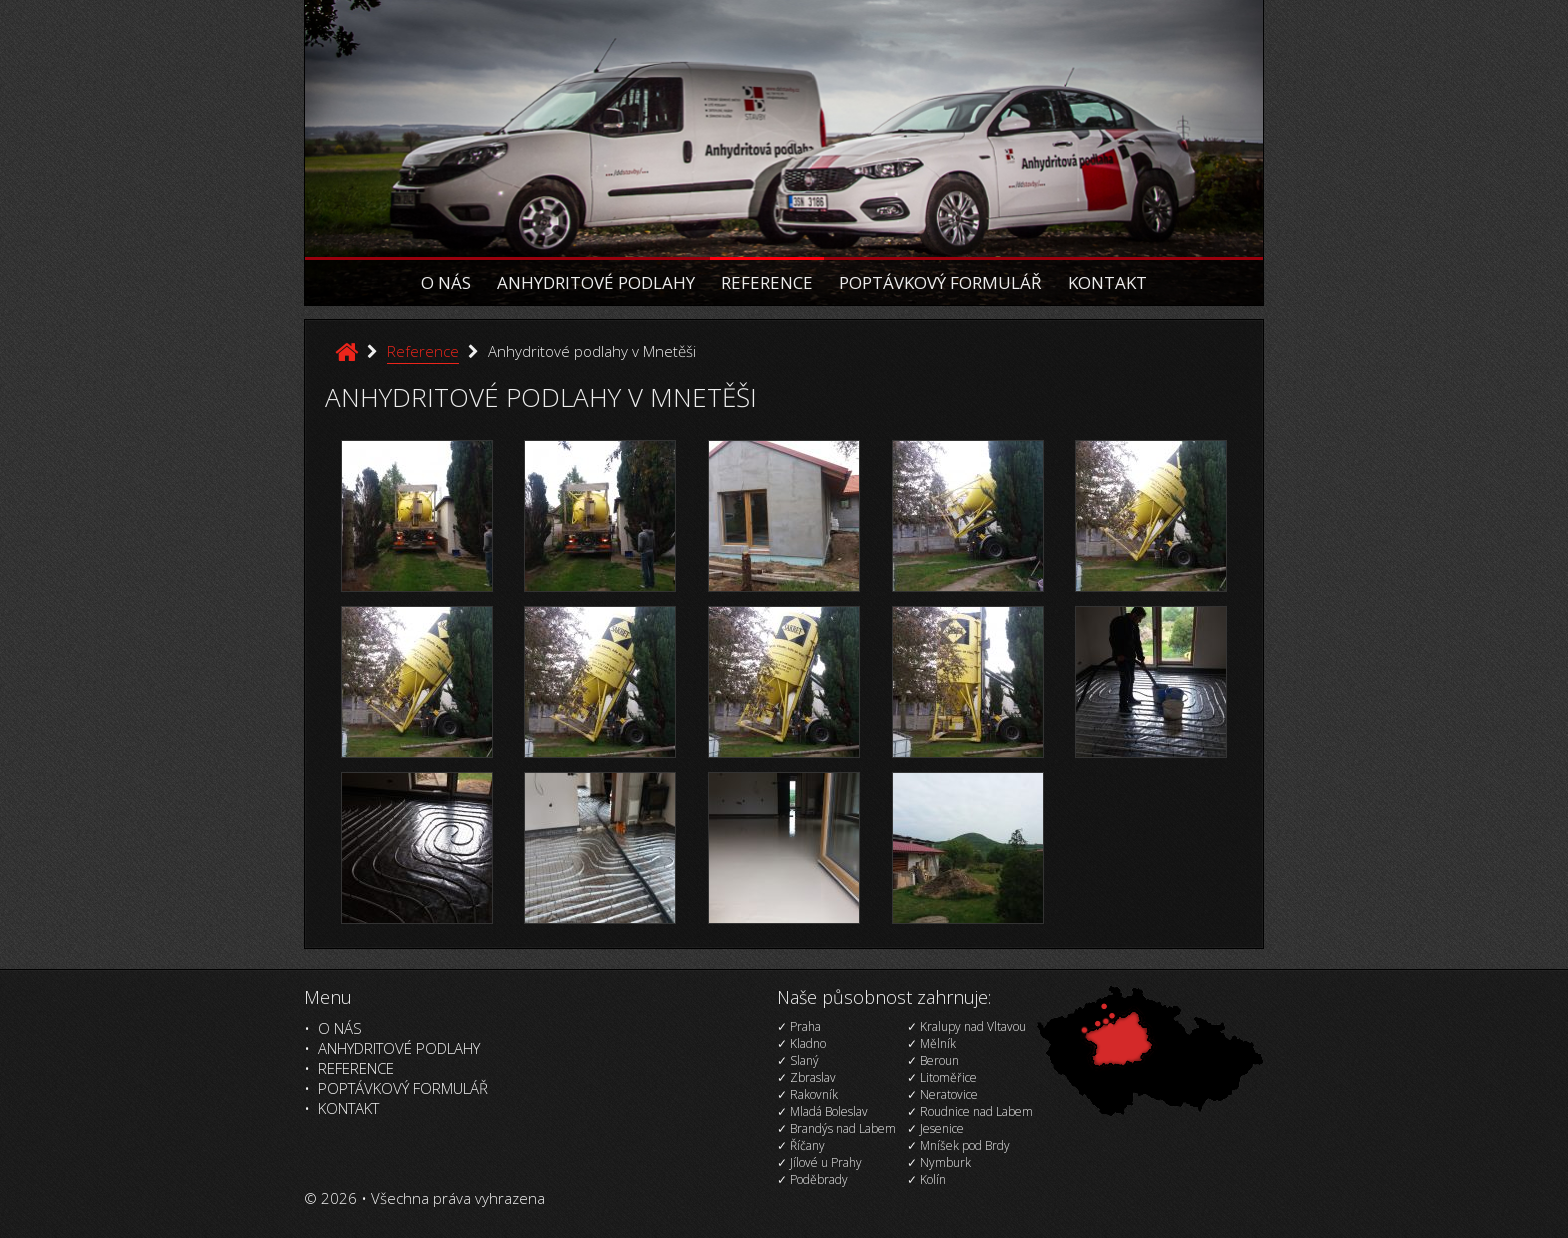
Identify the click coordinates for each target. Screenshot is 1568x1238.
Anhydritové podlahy (596, 282)
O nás (446, 282)
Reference (767, 282)
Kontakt (1107, 282)
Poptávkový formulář (940, 282)
